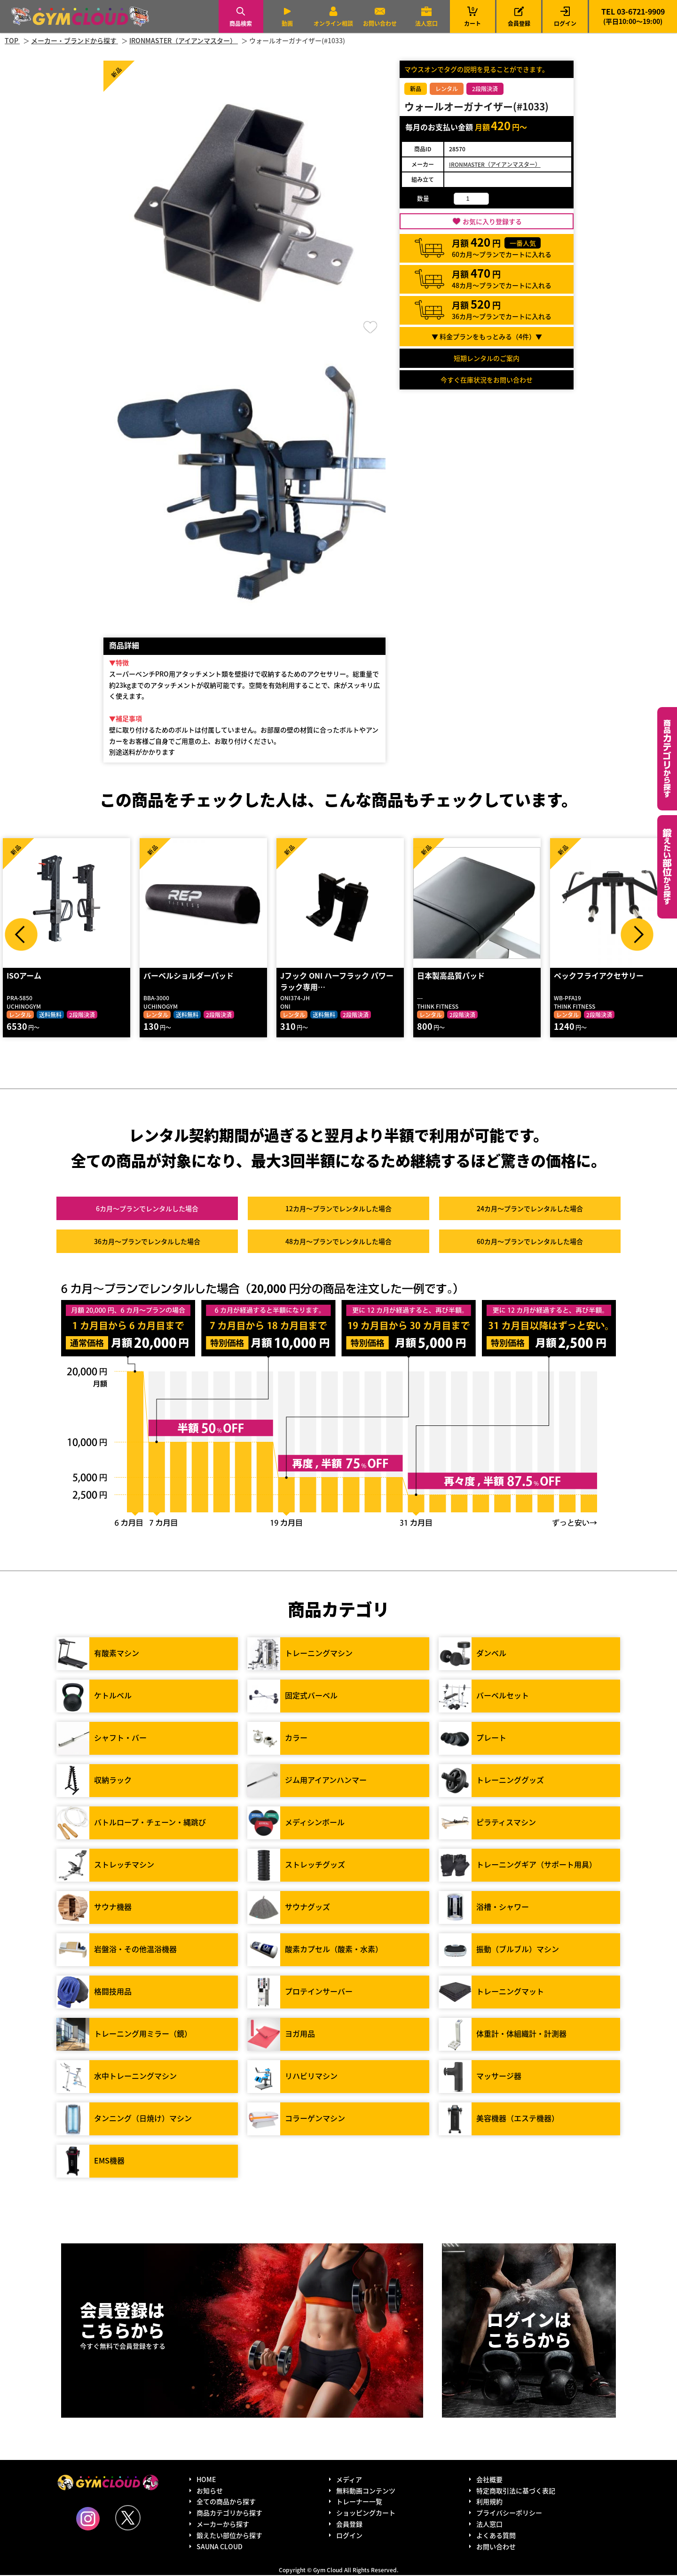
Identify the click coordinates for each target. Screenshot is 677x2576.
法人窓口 (426, 23)
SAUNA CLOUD (220, 2547)
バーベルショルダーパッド (188, 976)
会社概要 (489, 2480)
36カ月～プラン (147, 1242)
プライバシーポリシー (509, 2513)
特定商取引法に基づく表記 (515, 2491)
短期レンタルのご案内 (487, 358)
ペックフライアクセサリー (598, 976)
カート (472, 16)
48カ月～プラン (338, 1242)
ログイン (565, 23)
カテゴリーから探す (667, 758)
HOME (206, 2480)
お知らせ (210, 2491)
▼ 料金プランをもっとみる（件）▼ (487, 336)
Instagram (88, 2520)
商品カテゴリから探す (229, 2513)
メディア (349, 2480)
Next (637, 934)
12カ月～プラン (338, 1209)
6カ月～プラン (147, 1209)
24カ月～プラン (530, 1209)
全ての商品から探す (226, 2502)
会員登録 (519, 23)
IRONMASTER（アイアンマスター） (495, 164)
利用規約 (489, 2502)
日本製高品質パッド (450, 976)
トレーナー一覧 (359, 2502)
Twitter (128, 2519)
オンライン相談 (333, 23)
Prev (21, 934)
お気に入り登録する (492, 221)
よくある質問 (496, 2536)
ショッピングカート (365, 2513)
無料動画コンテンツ (365, 2491)
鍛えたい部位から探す (667, 866)
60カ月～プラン (530, 1242)
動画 (287, 23)
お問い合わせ (380, 23)
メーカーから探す (223, 2524)
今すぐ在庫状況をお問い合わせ (487, 379)
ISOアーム (23, 976)
